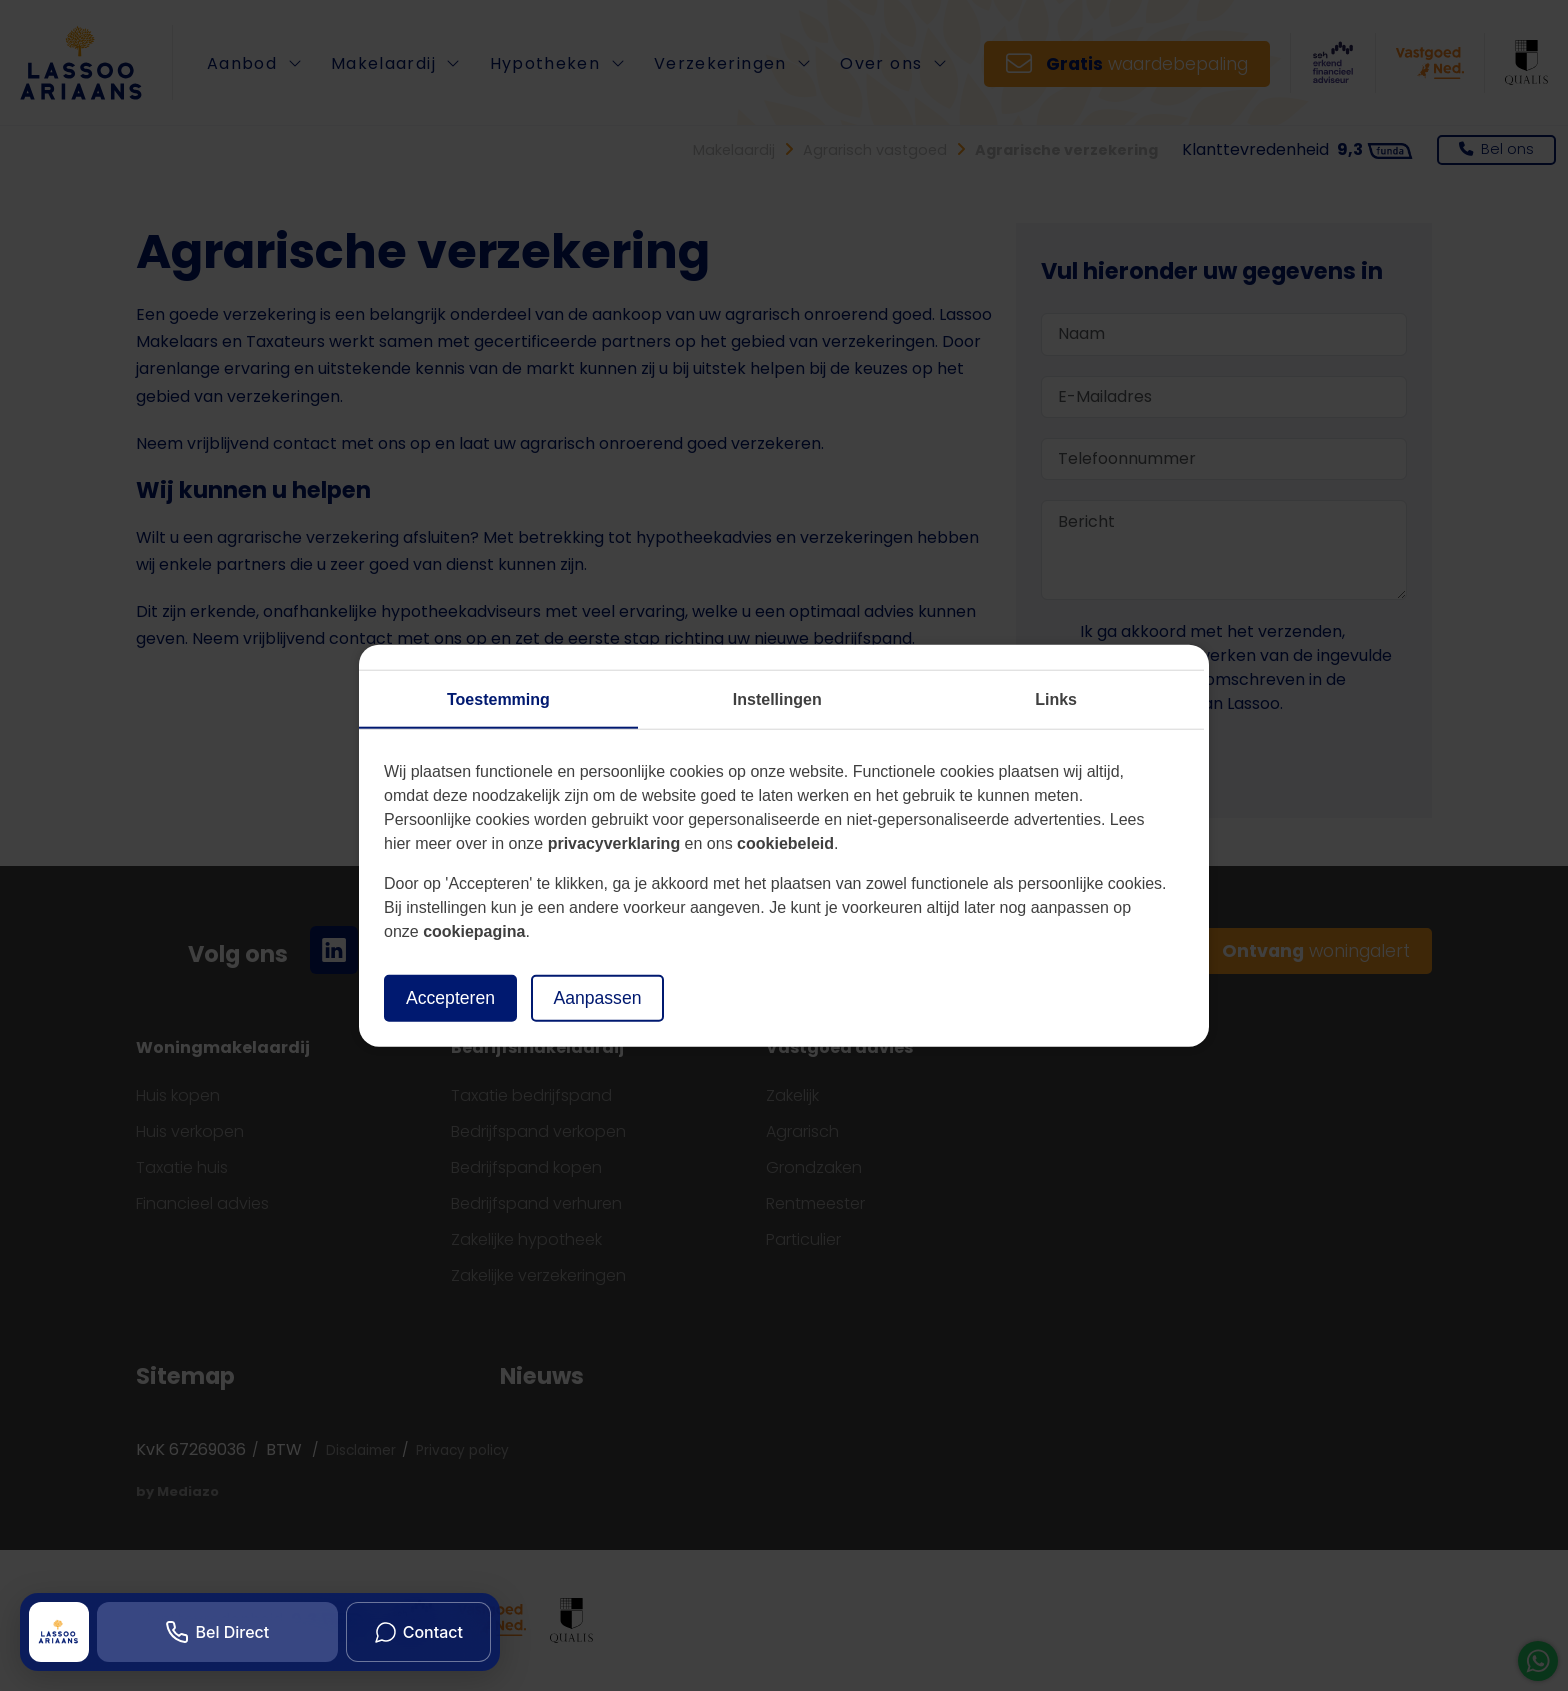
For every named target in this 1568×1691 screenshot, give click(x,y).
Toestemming (498, 699)
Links (1056, 699)
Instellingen (777, 699)
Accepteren (450, 998)
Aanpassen (597, 998)
